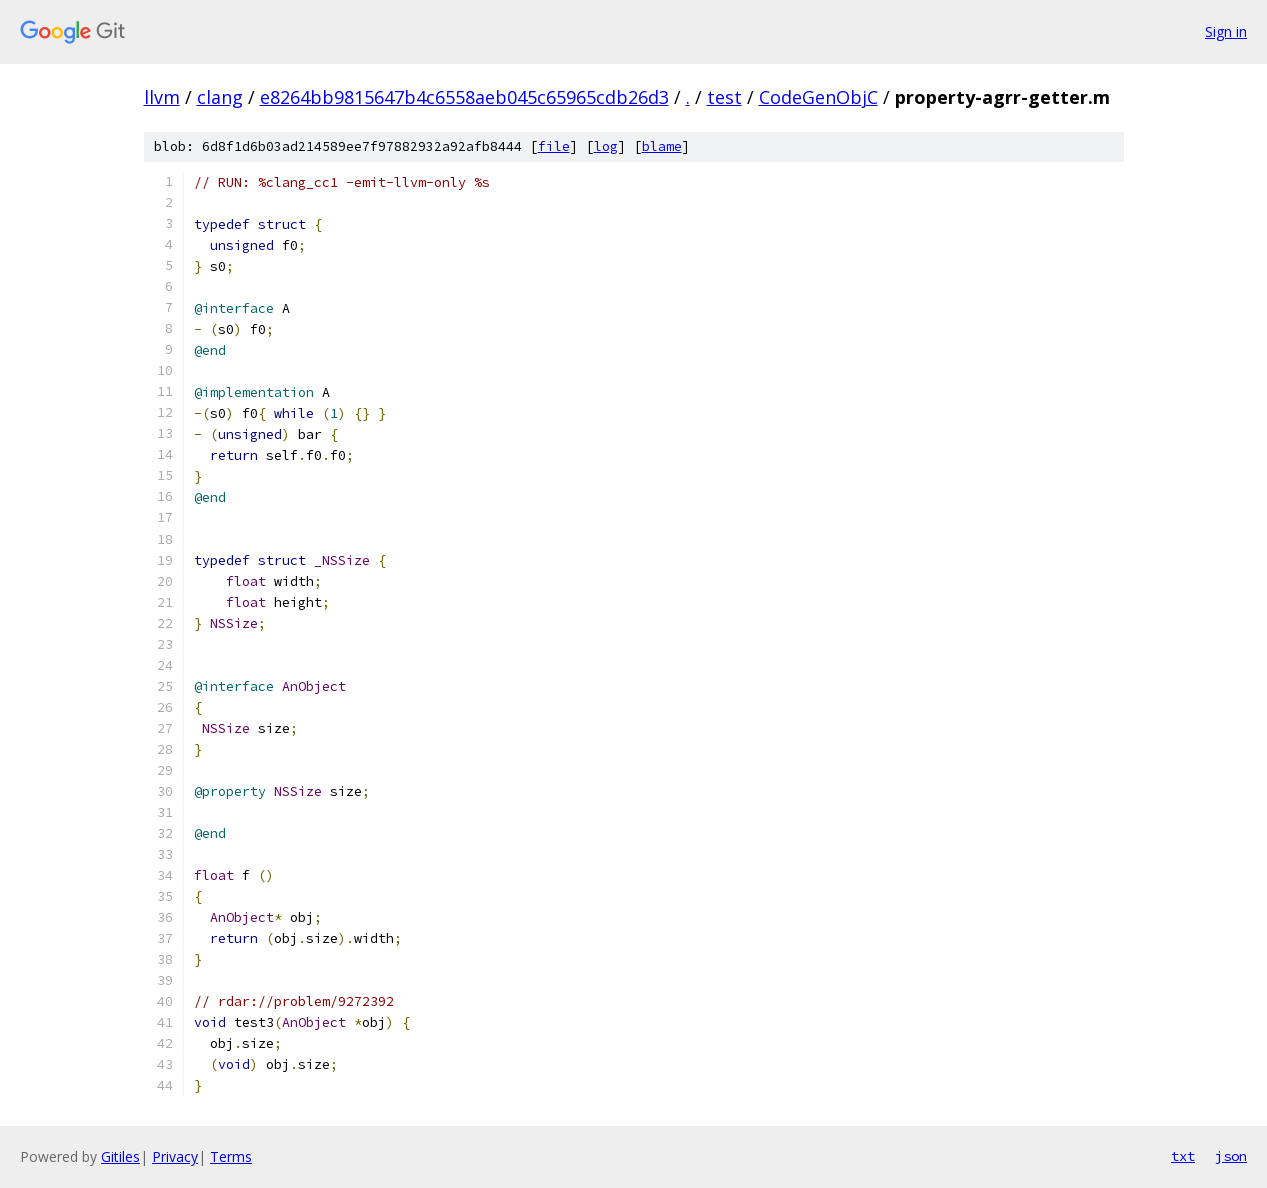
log (606, 146)
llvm (162, 97)
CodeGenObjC (818, 97)
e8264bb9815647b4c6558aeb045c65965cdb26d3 (464, 97)
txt (1183, 1156)
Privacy (175, 1156)
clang (220, 97)
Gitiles (120, 1156)
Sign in (1226, 31)
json (1231, 1156)
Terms (231, 1156)
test (724, 97)
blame (662, 146)
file (554, 146)
